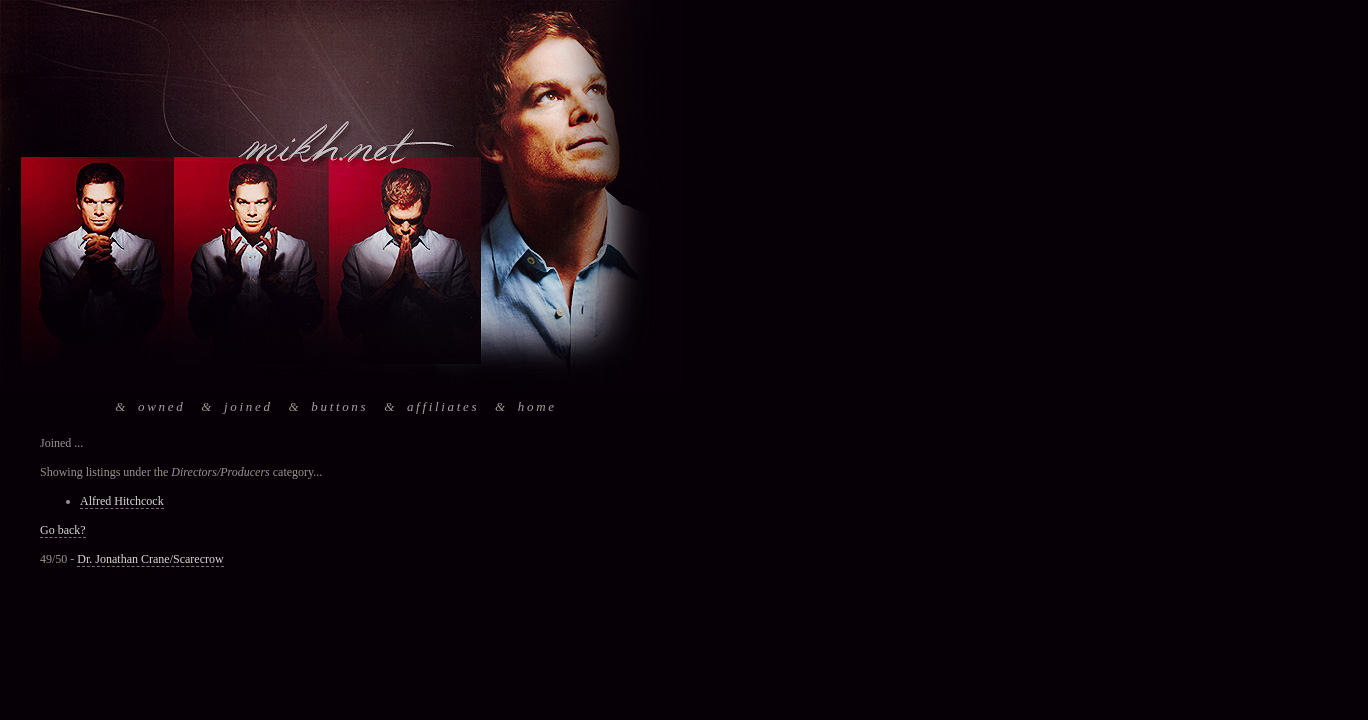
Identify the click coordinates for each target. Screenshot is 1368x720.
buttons (339, 406)
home (537, 406)
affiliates (443, 406)
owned (161, 406)
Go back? (63, 530)
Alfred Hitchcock (122, 501)
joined (248, 406)
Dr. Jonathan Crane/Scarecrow (150, 559)
